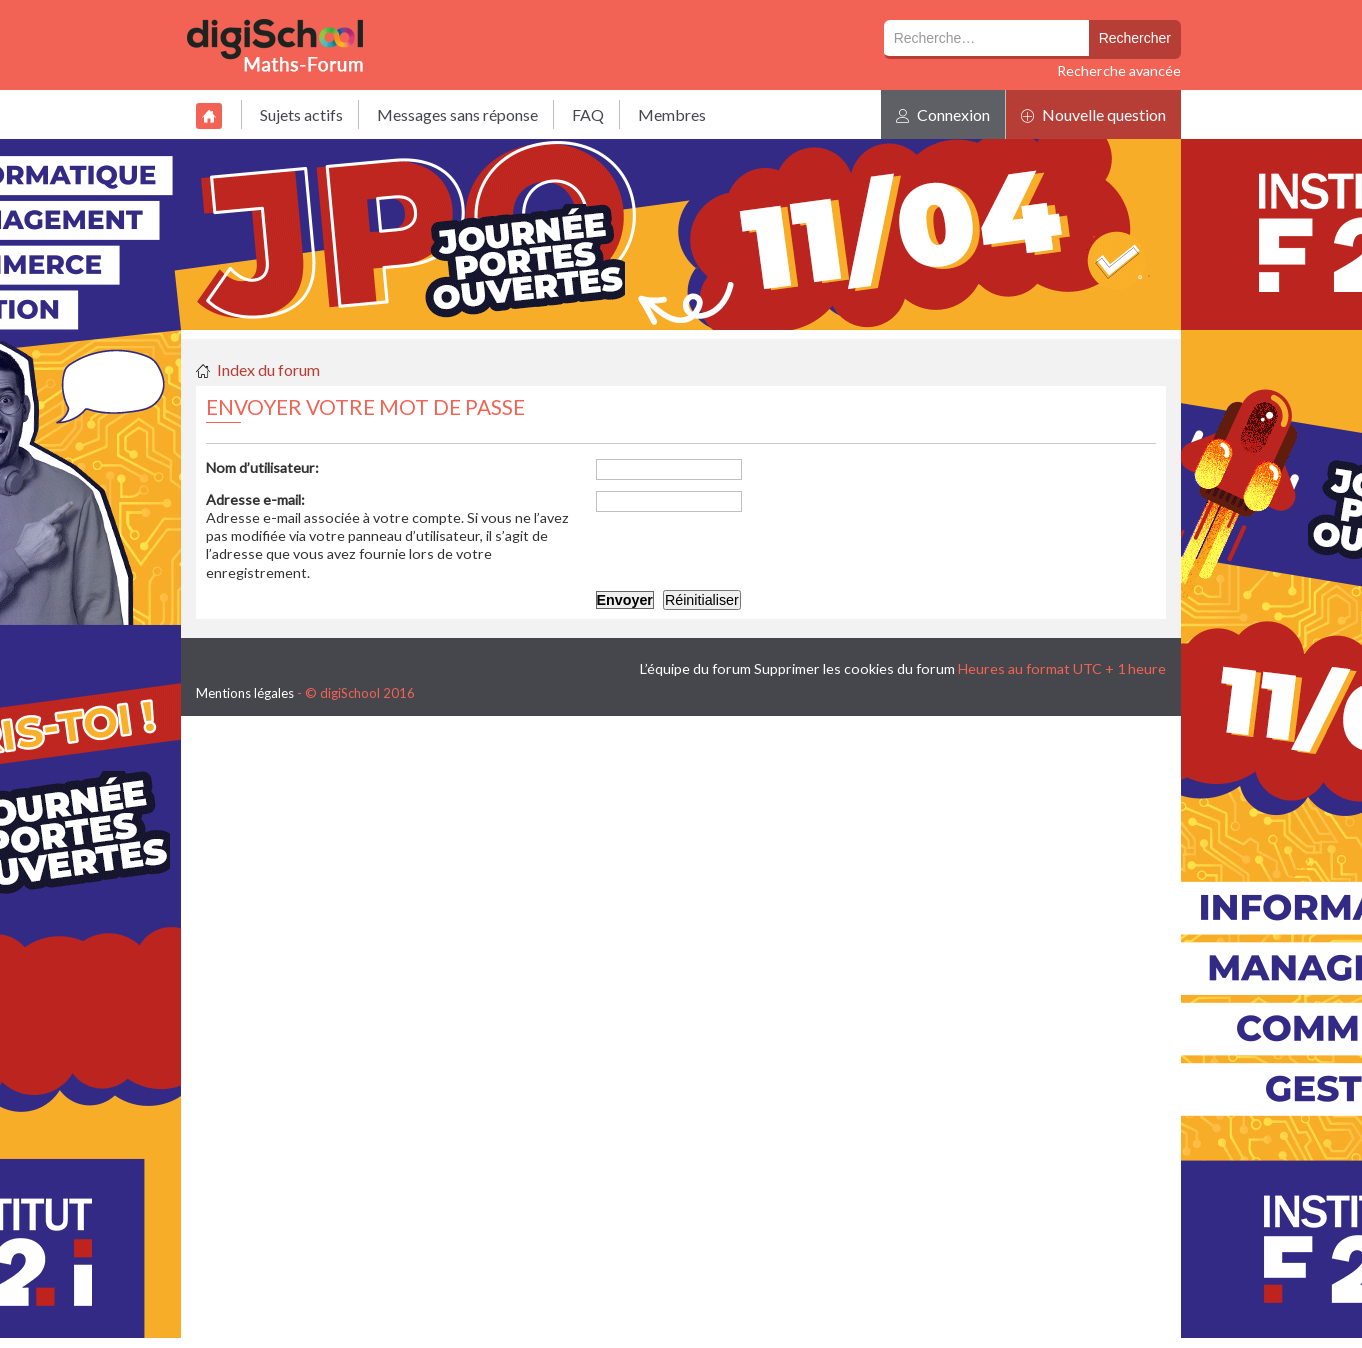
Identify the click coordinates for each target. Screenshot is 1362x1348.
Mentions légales (245, 693)
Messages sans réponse (457, 114)
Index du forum (268, 369)
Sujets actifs (301, 114)
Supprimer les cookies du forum (854, 668)
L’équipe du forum (695, 668)
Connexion (943, 114)
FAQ (588, 114)
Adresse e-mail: (255, 499)
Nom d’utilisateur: (262, 467)
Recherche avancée (1119, 70)
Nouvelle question (1093, 114)
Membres (672, 114)
